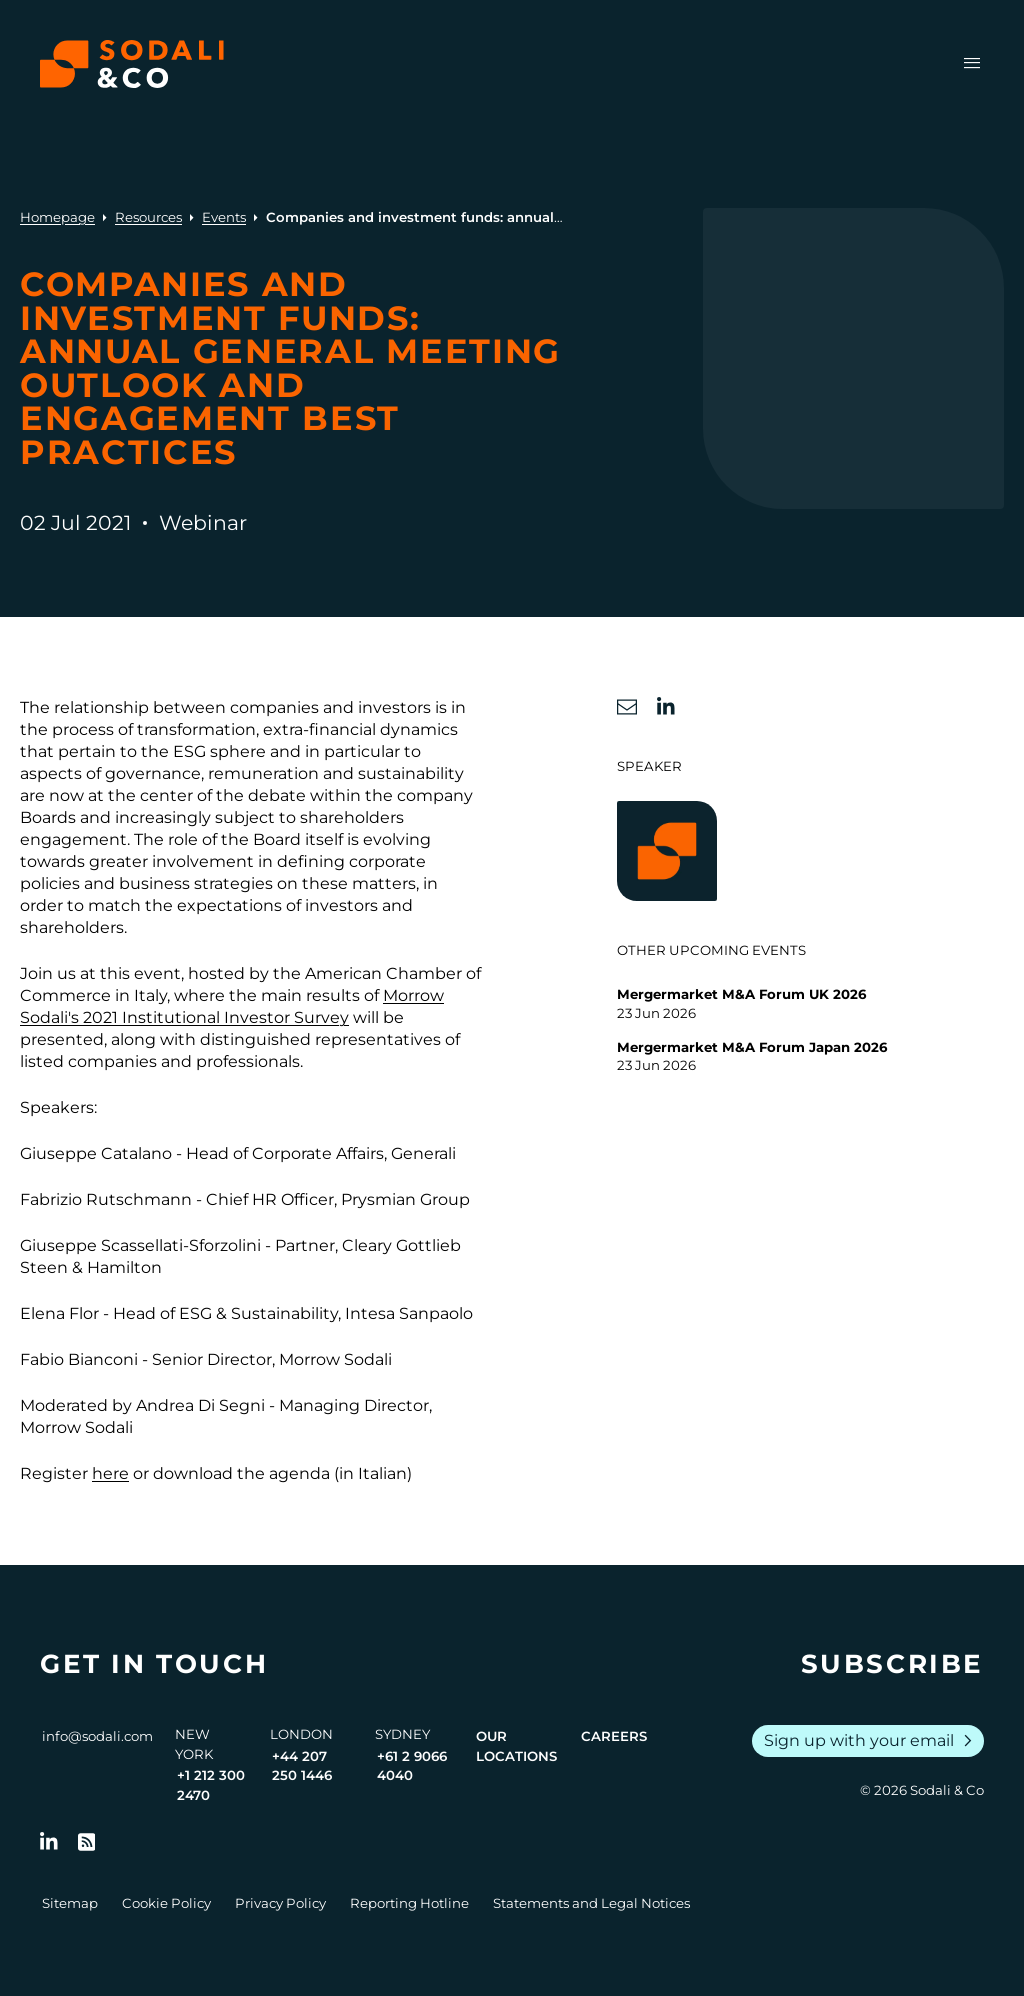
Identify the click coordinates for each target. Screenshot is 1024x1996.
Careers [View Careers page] (614, 1736)
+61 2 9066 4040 (412, 1766)
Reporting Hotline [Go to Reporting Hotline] (409, 1903)
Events (224, 217)
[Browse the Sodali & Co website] (132, 64)
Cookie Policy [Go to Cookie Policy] (166, 1903)
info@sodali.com (97, 1736)
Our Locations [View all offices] (516, 1746)
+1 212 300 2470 (211, 1785)
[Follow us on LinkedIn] (49, 1842)
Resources (148, 217)
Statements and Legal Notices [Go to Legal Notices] (591, 1903)
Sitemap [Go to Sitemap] (70, 1903)
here (110, 1473)
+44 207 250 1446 (302, 1766)
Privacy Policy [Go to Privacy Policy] (280, 1903)
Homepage (57, 217)
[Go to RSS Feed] (87, 1842)
